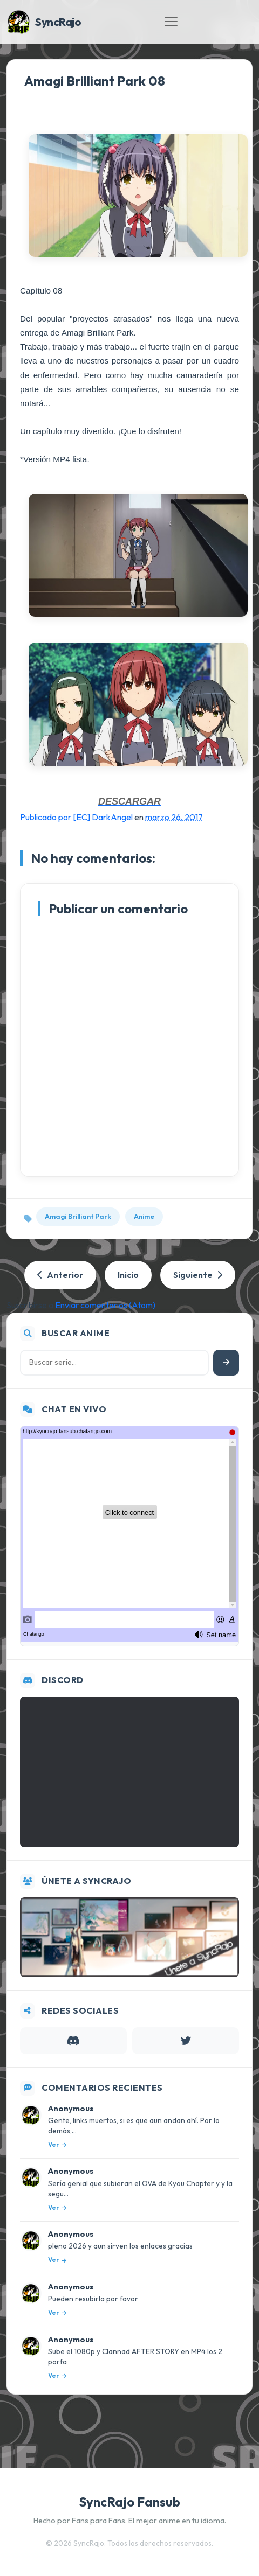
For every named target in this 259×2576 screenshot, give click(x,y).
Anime (144, 1216)
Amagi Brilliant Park (78, 1216)
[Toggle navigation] (171, 21)
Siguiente (197, 1274)
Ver (57, 2144)
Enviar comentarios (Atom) (105, 1305)
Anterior (60, 1274)
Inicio (128, 1274)
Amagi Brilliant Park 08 (94, 81)
